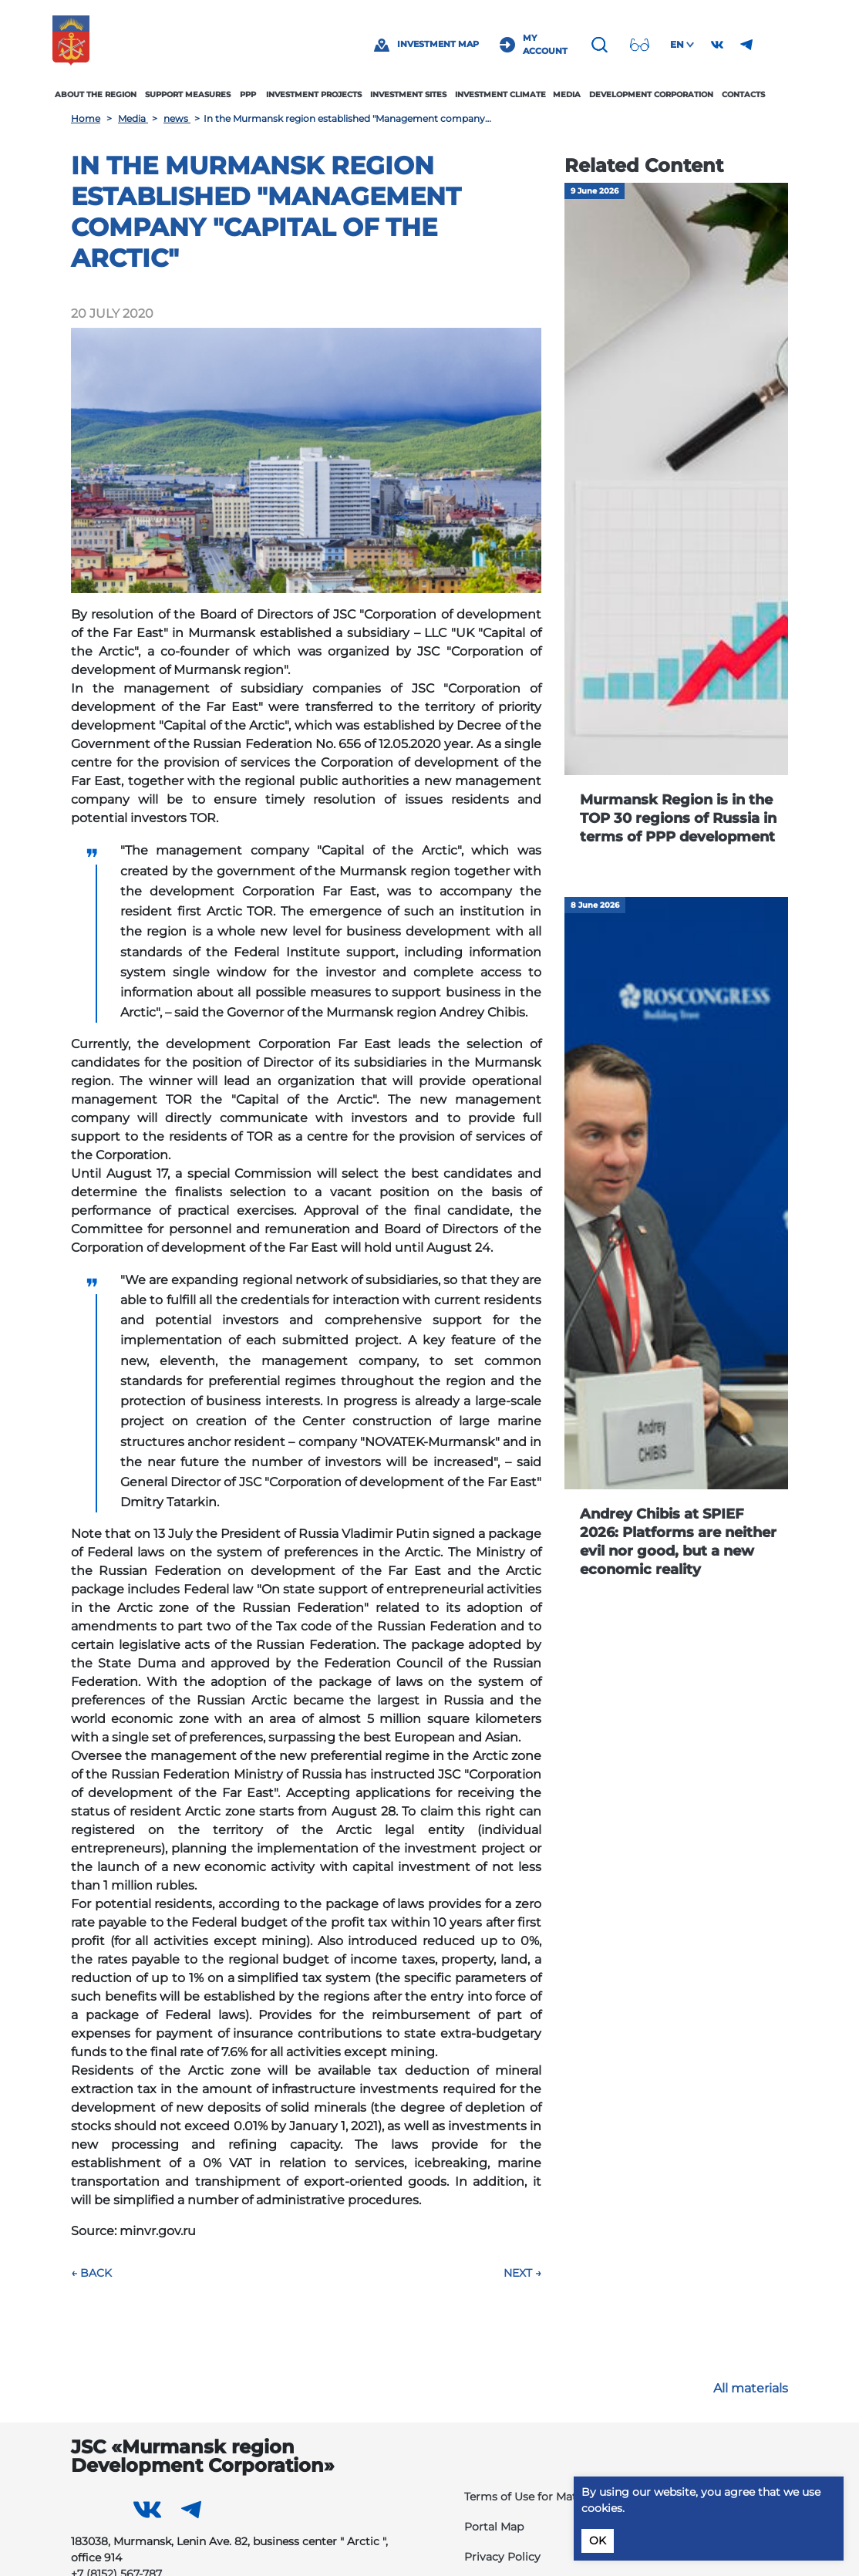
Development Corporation (670, 94)
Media (585, 94)
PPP (266, 94)
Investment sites (427, 94)
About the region (114, 94)
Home (85, 118)
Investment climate (518, 94)
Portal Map (494, 2527)
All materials (750, 2388)
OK (597, 2540)
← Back (91, 2273)
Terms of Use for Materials (534, 2497)
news (176, 118)
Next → (522, 2273)
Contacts (761, 94)
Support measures (206, 94)
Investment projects (332, 94)
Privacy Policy (502, 2557)
